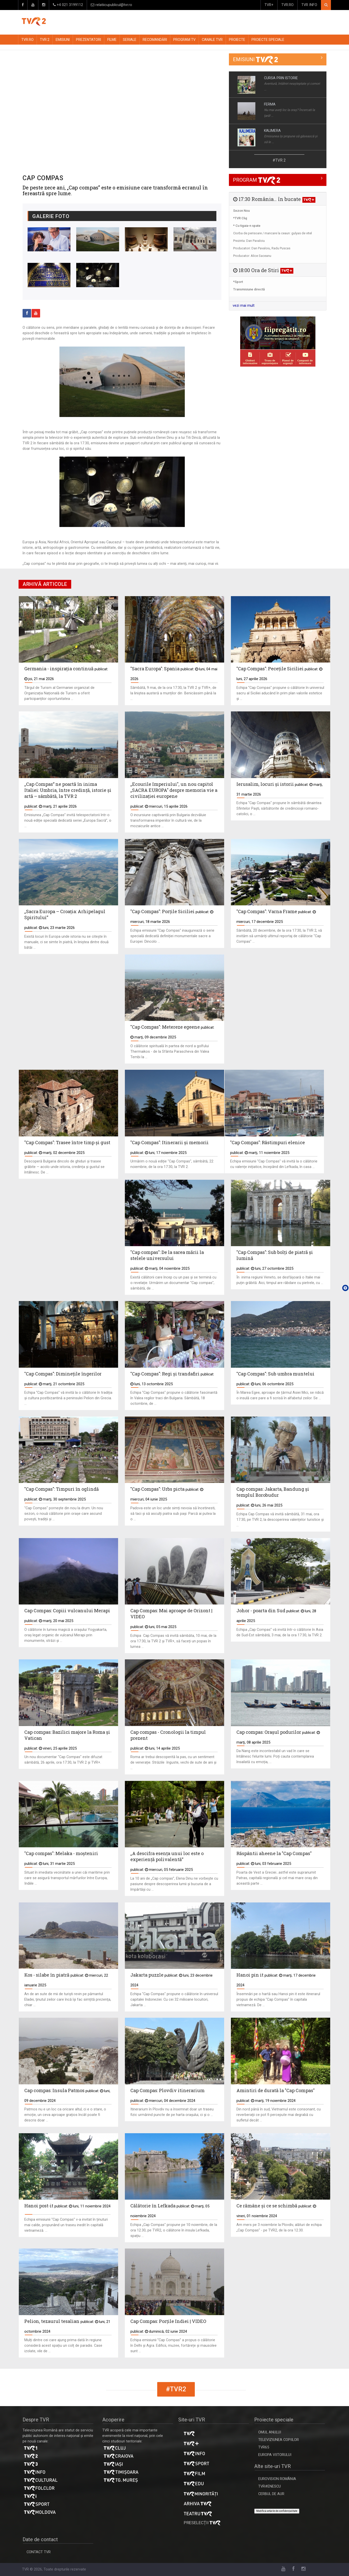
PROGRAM (256, 180)
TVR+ (269, 5)
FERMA (270, 104)
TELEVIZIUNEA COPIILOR (278, 2440)
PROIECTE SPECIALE (267, 40)
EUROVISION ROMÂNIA (277, 2479)
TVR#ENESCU (269, 2486)
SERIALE (129, 40)
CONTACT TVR (39, 2552)
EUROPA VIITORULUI (274, 2455)
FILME (112, 40)
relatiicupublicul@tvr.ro (111, 5)
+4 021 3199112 (68, 5)
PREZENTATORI (88, 40)
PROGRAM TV (184, 40)
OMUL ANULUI (269, 2432)
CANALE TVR (212, 40)
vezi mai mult (243, 305)
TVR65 (263, 2447)
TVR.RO (287, 5)
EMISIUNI (63, 40)
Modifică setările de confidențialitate (276, 2511)
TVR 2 (44, 40)
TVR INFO (309, 5)
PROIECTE (237, 40)
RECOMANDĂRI (155, 40)
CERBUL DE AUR (271, 2494)
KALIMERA (272, 131)
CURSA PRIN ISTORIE (281, 78)
